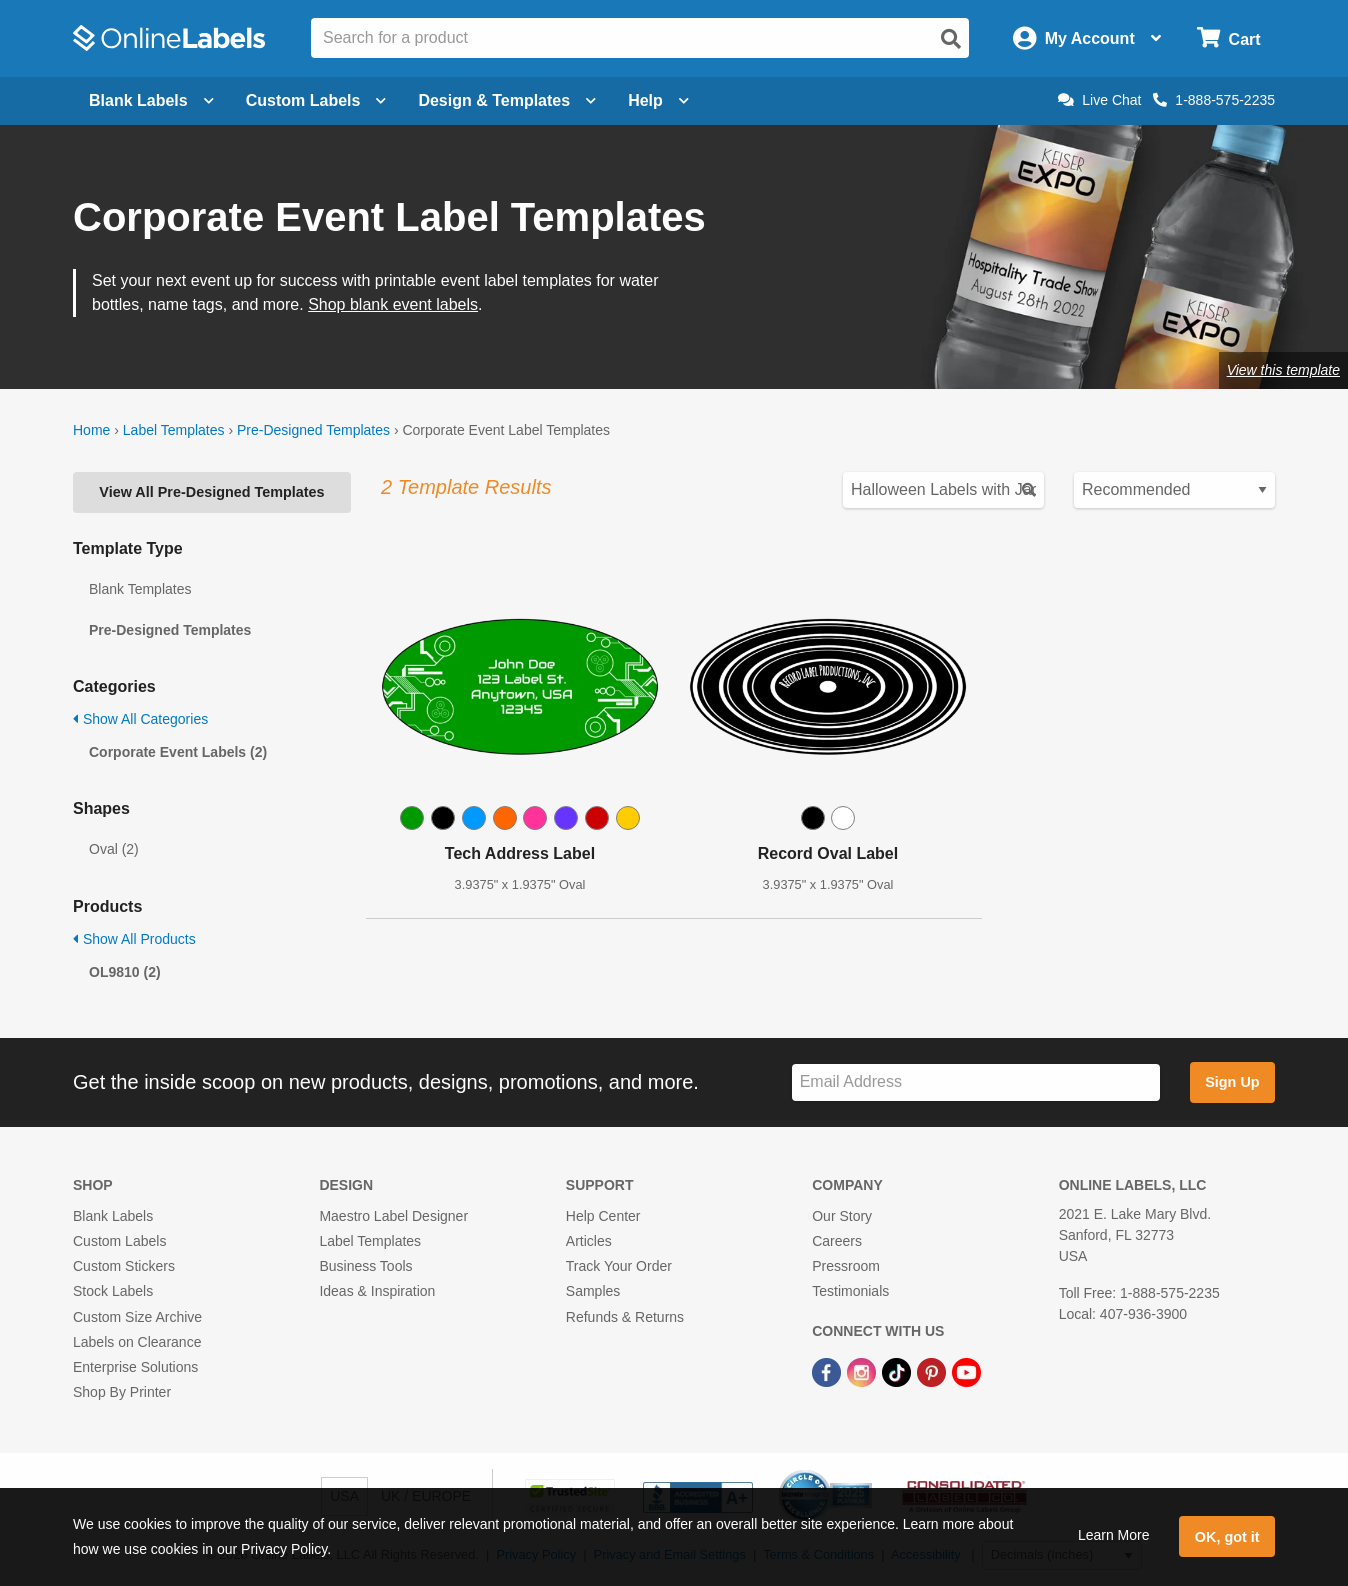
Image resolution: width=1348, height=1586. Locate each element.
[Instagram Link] (863, 1371)
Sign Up (1232, 1082)
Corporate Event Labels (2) (178, 752)
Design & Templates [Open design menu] (507, 100)
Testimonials (850, 1291)
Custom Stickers (124, 1266)
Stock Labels (113, 1291)
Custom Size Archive (137, 1317)
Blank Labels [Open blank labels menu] (151, 100)
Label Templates (174, 430)
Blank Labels (113, 1216)
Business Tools (365, 1266)
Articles (589, 1241)
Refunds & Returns (625, 1317)
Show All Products (134, 939)
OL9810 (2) (125, 972)
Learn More (1114, 1535)
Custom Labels (119, 1241)
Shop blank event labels (393, 304)
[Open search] (951, 39)
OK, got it (1227, 1537)
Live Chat (1099, 100)
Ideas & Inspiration (377, 1291)
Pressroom (846, 1266)
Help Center (603, 1216)
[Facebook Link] (828, 1371)
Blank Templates (140, 589)
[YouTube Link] (966, 1371)
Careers (837, 1241)
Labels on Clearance (137, 1342)
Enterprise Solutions (135, 1367)
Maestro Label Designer (393, 1216)
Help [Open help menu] (658, 100)
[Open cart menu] (1228, 38)
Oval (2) (114, 849)
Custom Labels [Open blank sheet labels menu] (316, 100)
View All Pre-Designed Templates (211, 492)
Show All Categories (140, 719)
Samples (593, 1291)
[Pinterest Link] (933, 1371)
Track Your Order (619, 1266)
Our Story (842, 1216)
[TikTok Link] (898, 1371)
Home (91, 430)
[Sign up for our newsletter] (976, 1082)
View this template (1283, 370)
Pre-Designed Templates (313, 430)
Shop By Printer (122, 1392)
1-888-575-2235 (1214, 100)
